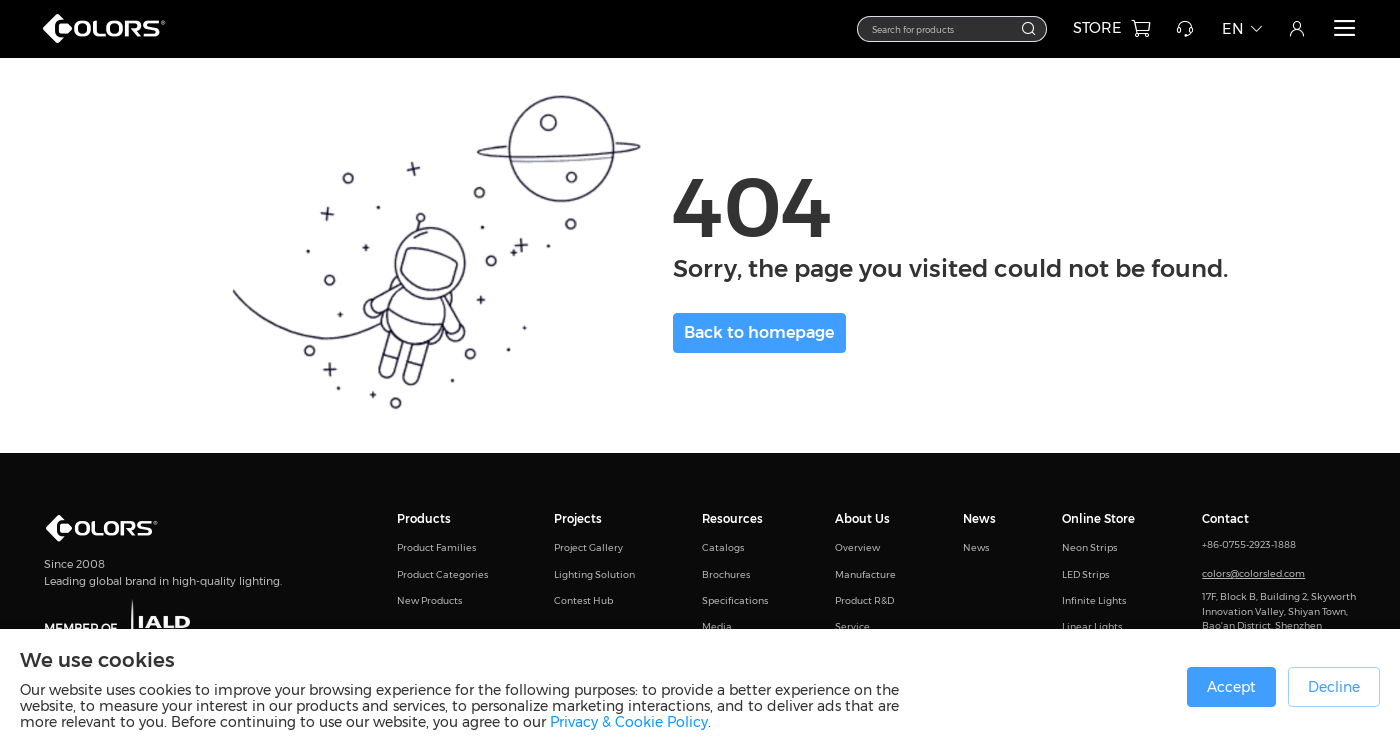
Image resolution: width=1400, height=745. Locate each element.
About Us (862, 519)
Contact (1225, 519)
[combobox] (952, 29)
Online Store (1098, 519)
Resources (732, 519)
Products (424, 519)
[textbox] (942, 28)
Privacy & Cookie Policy (629, 722)
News (979, 519)
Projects (578, 519)
